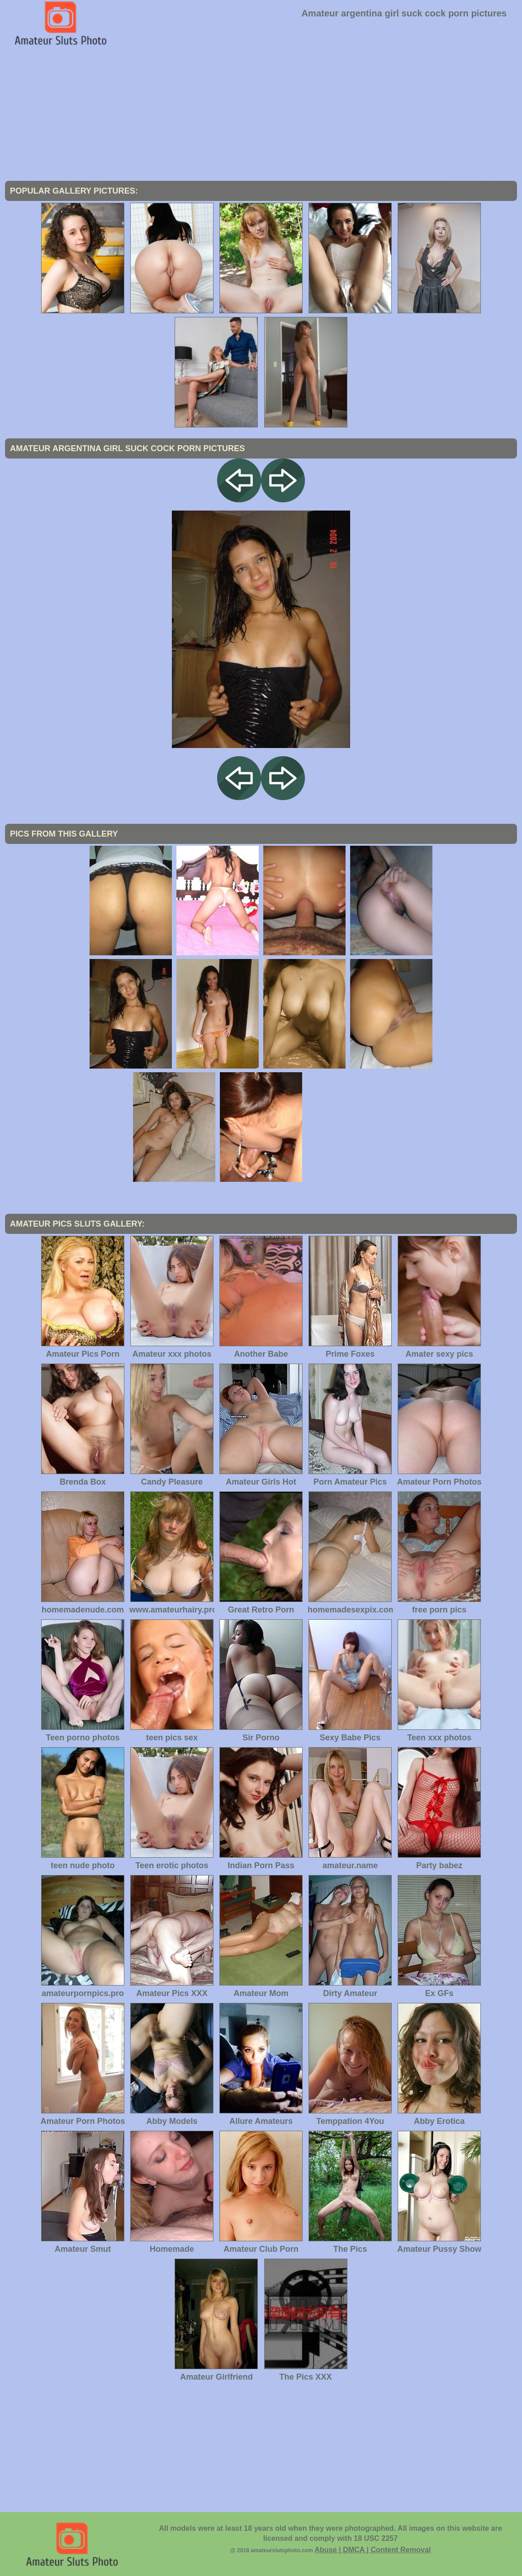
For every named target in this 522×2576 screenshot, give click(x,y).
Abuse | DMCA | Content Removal (372, 2550)
